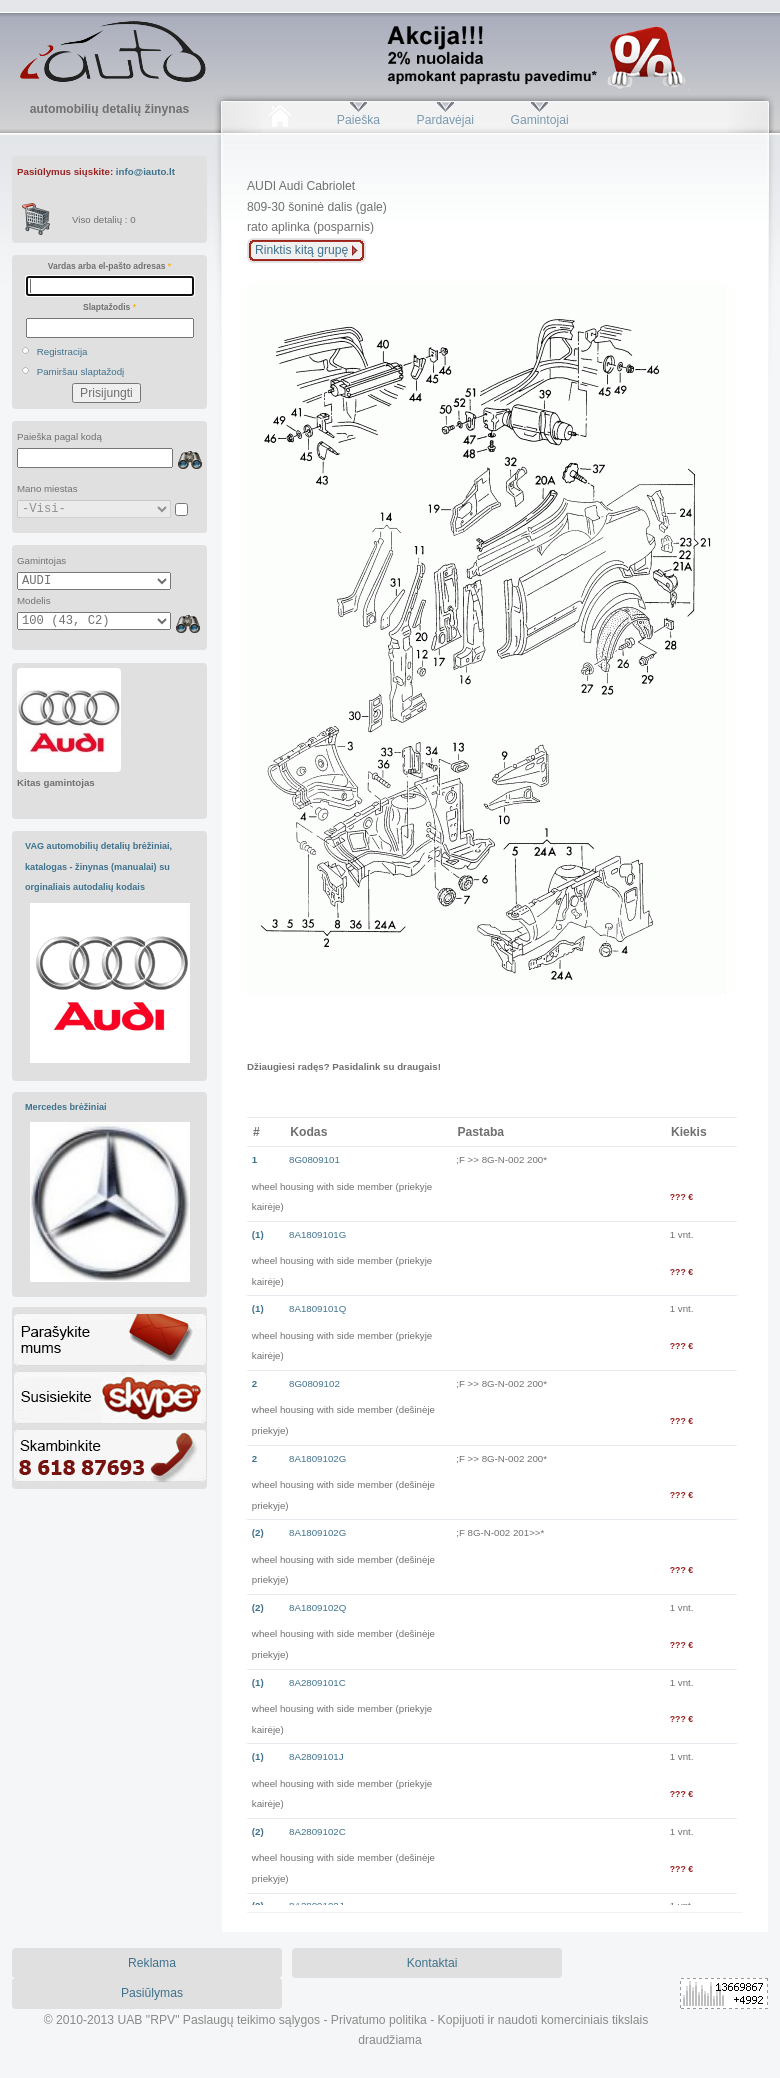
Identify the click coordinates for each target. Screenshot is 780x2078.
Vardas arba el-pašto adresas (109, 266)
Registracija (62, 351)
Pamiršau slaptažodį (81, 371)
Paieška (358, 120)
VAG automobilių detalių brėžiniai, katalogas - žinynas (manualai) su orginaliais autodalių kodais (98, 866)
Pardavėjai (445, 120)
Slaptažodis (109, 307)
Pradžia (279, 120)
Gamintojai (539, 120)
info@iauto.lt (145, 171)
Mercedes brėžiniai (66, 1107)
